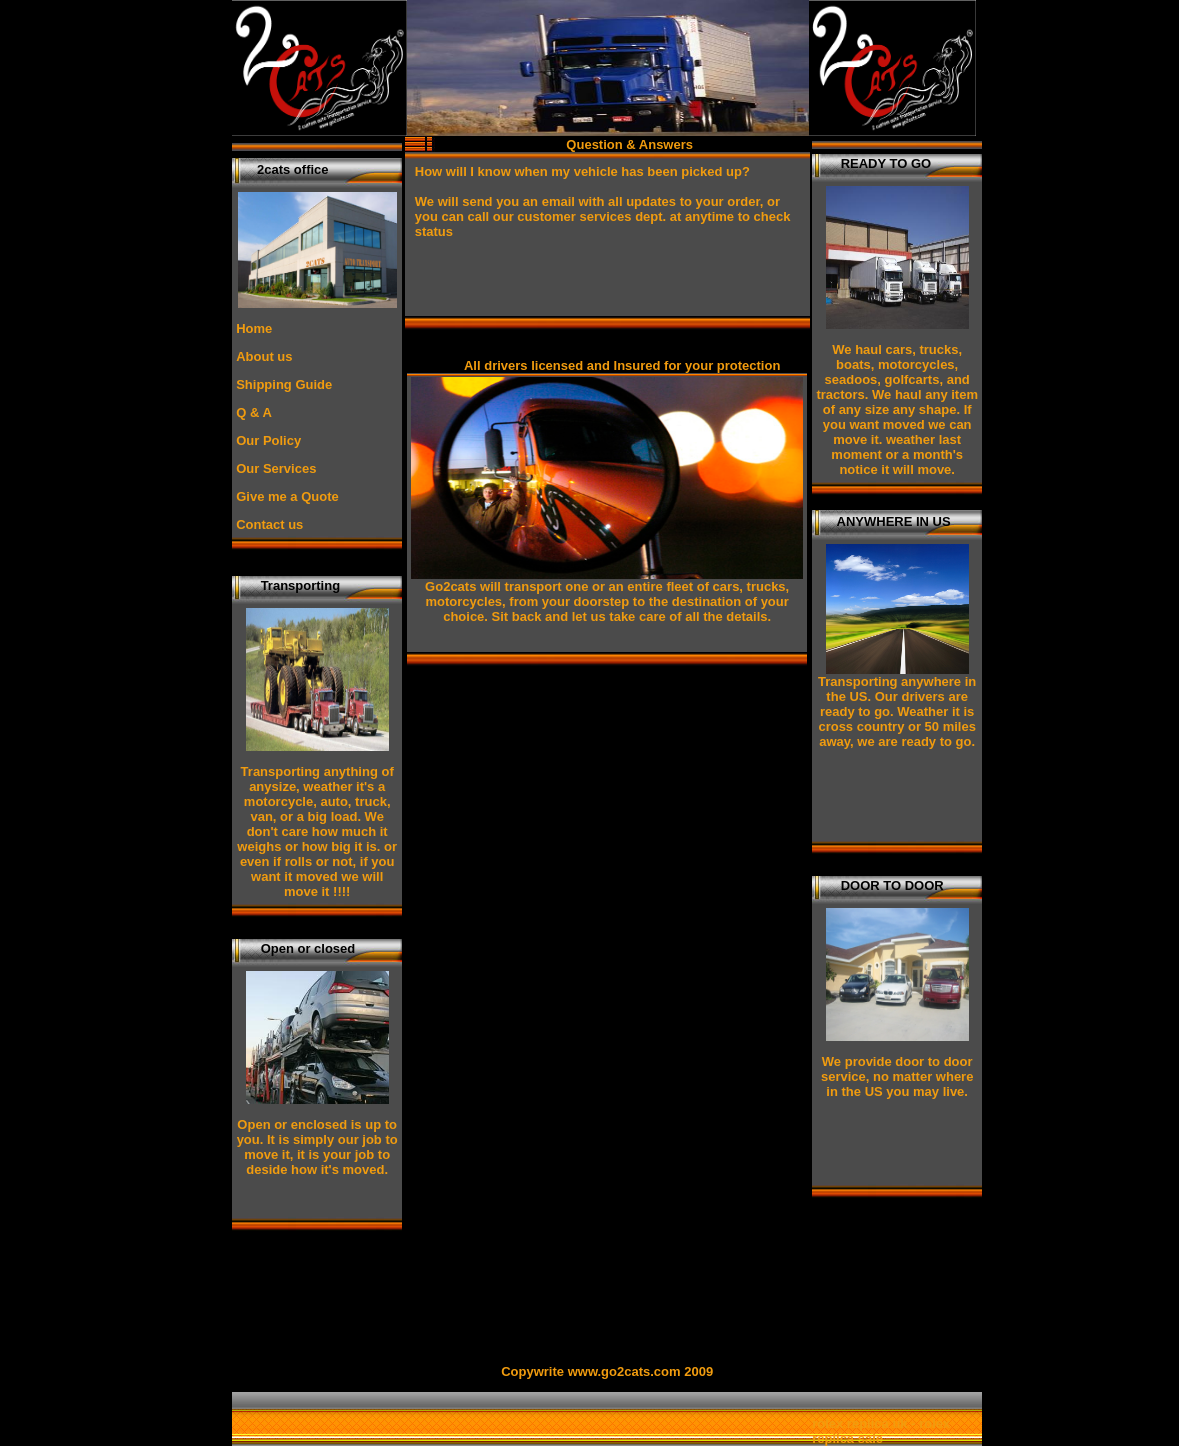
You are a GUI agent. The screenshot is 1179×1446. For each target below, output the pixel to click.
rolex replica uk (859, 1423)
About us (264, 356)
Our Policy (268, 440)
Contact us (269, 524)
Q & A (254, 412)
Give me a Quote (287, 496)
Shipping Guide (284, 384)
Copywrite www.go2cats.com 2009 (607, 1371)
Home (254, 328)
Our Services (276, 468)
